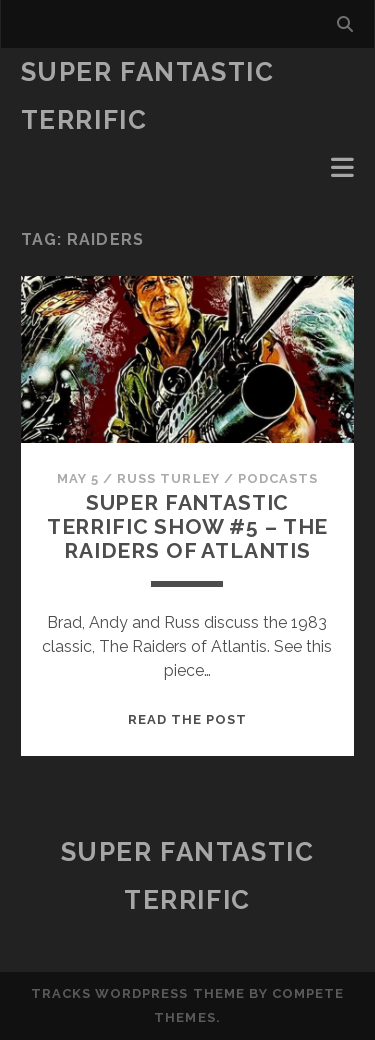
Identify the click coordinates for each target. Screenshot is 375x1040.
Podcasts (278, 478)
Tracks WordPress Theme (138, 993)
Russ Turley (168, 478)
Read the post (188, 719)
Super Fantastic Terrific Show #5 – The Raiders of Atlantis (188, 526)
